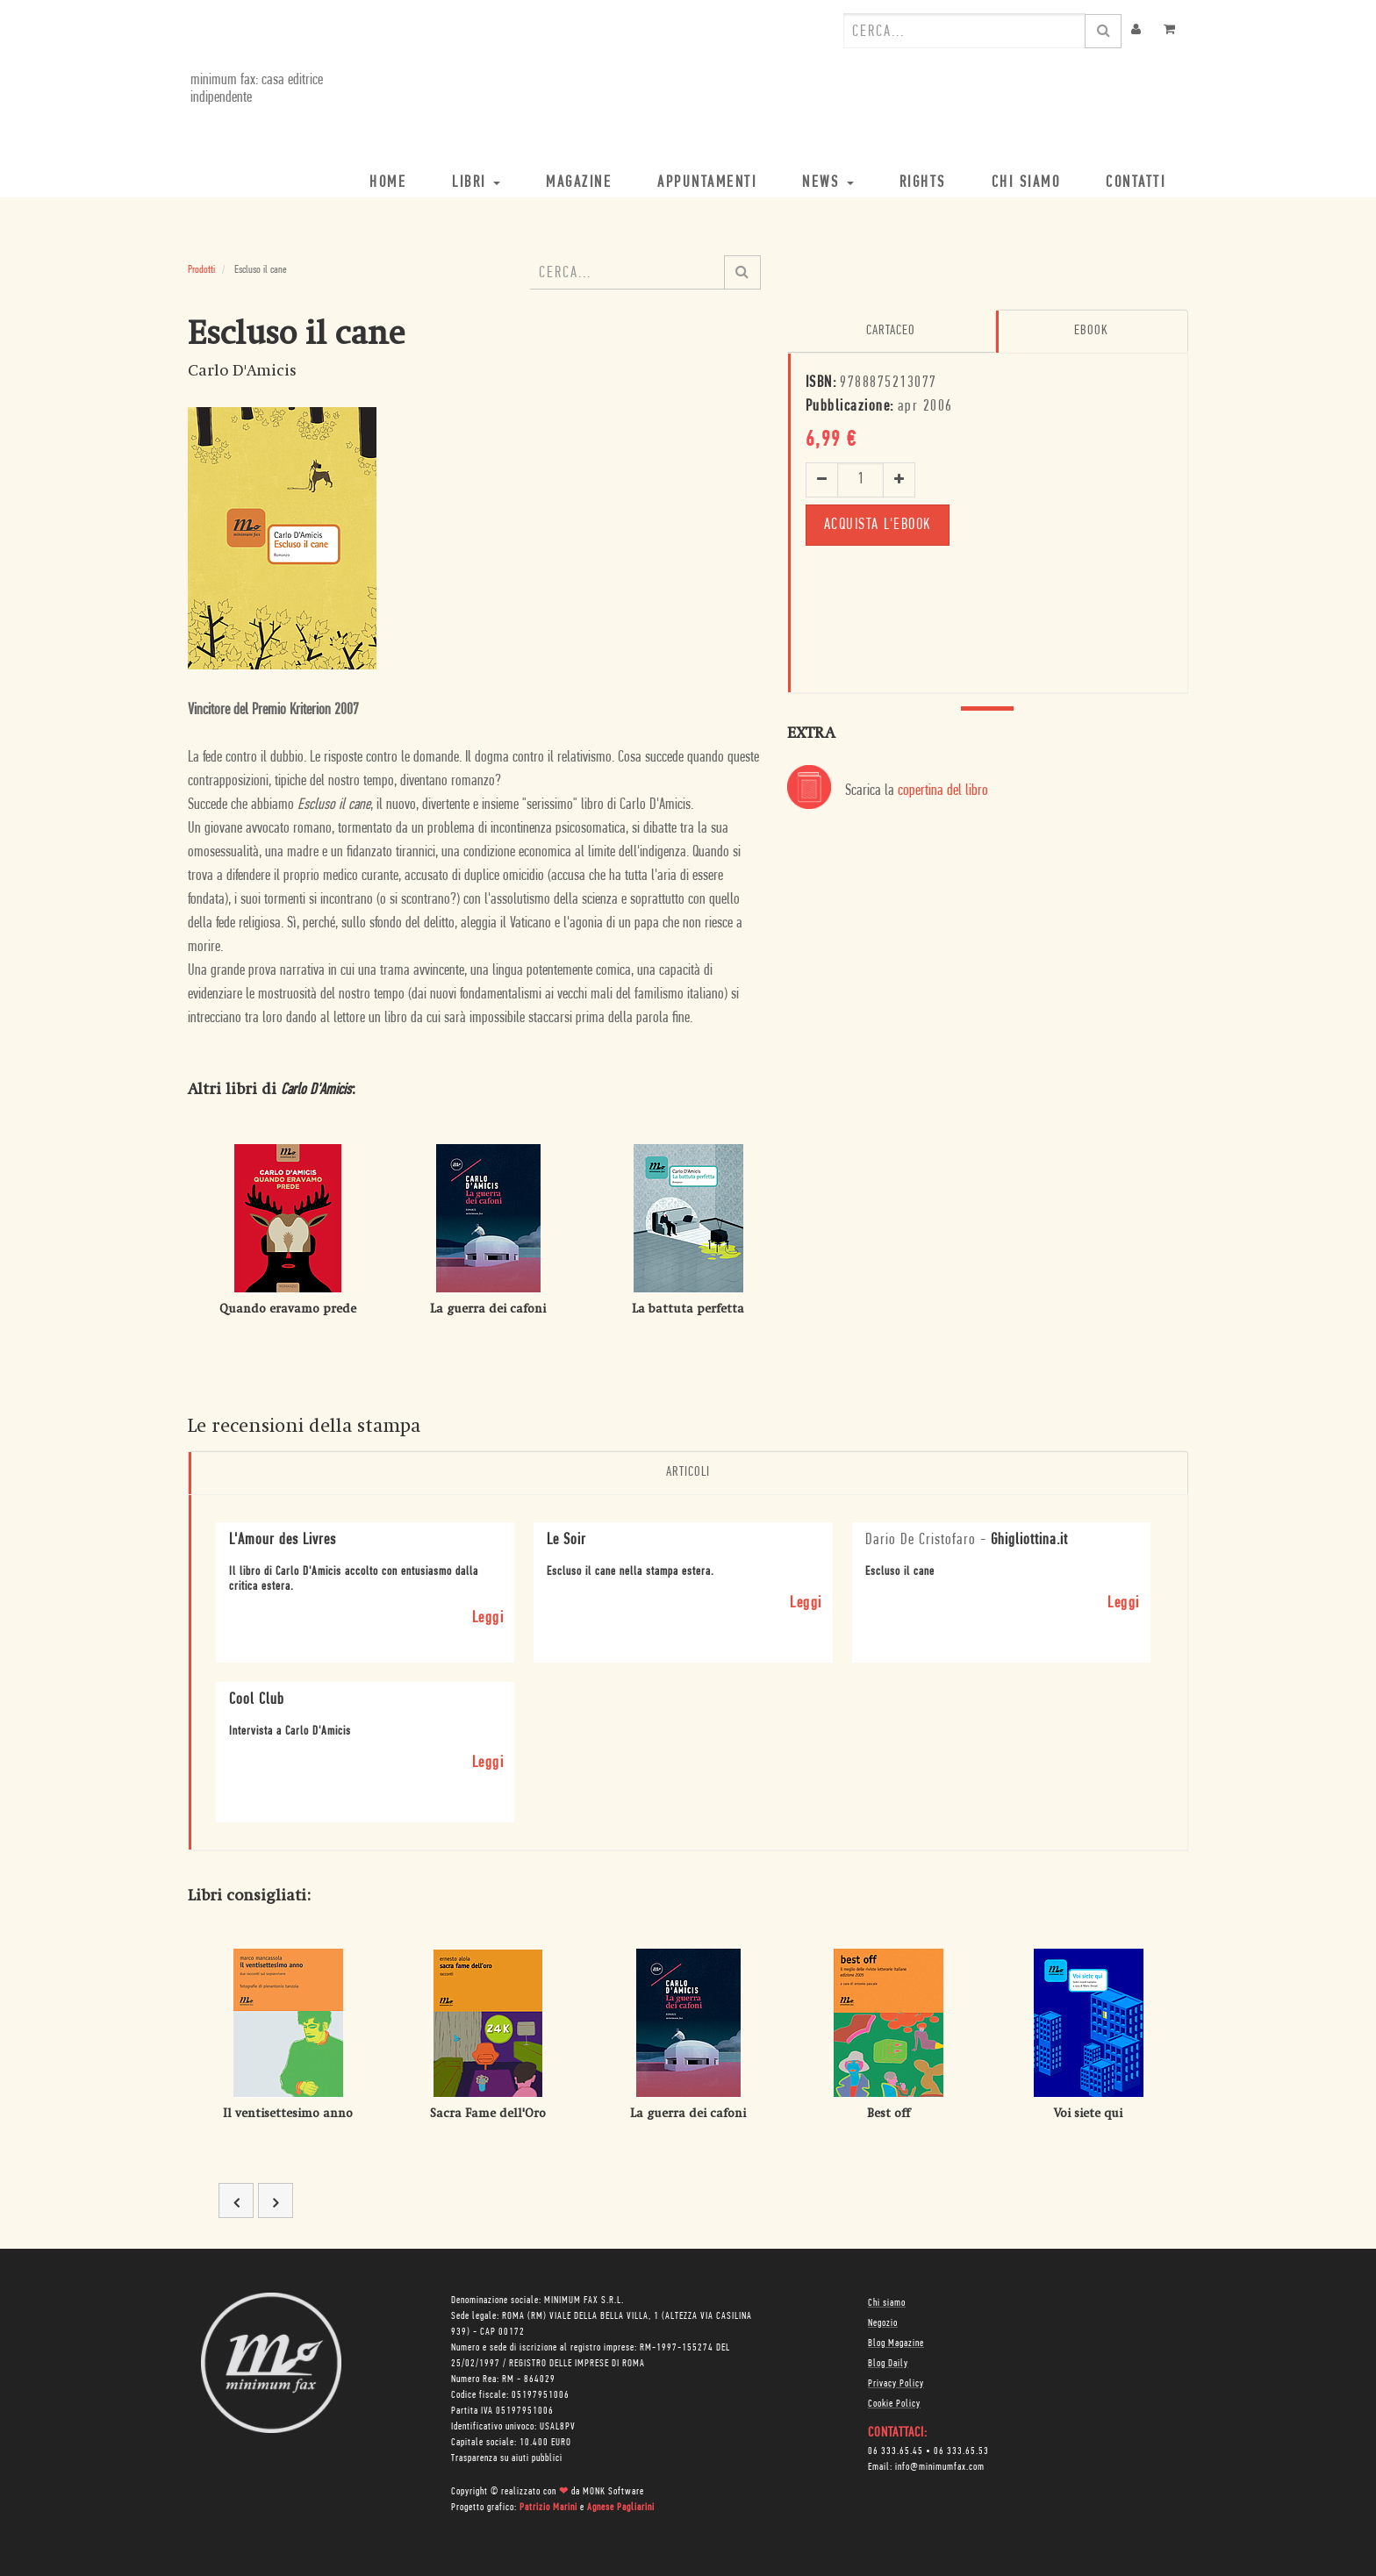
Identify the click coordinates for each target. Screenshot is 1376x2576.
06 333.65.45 (895, 2450)
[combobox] (964, 30)
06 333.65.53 (961, 2450)
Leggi (488, 1617)
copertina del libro (943, 791)
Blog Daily (888, 2363)
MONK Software (613, 2491)
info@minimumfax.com (940, 2466)
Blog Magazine (896, 2342)
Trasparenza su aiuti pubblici (507, 2457)
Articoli (688, 1472)
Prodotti (201, 269)
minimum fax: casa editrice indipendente (254, 89)
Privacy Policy (896, 2383)
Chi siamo (887, 2302)
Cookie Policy (894, 2403)
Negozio (883, 2322)
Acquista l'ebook (877, 524)
